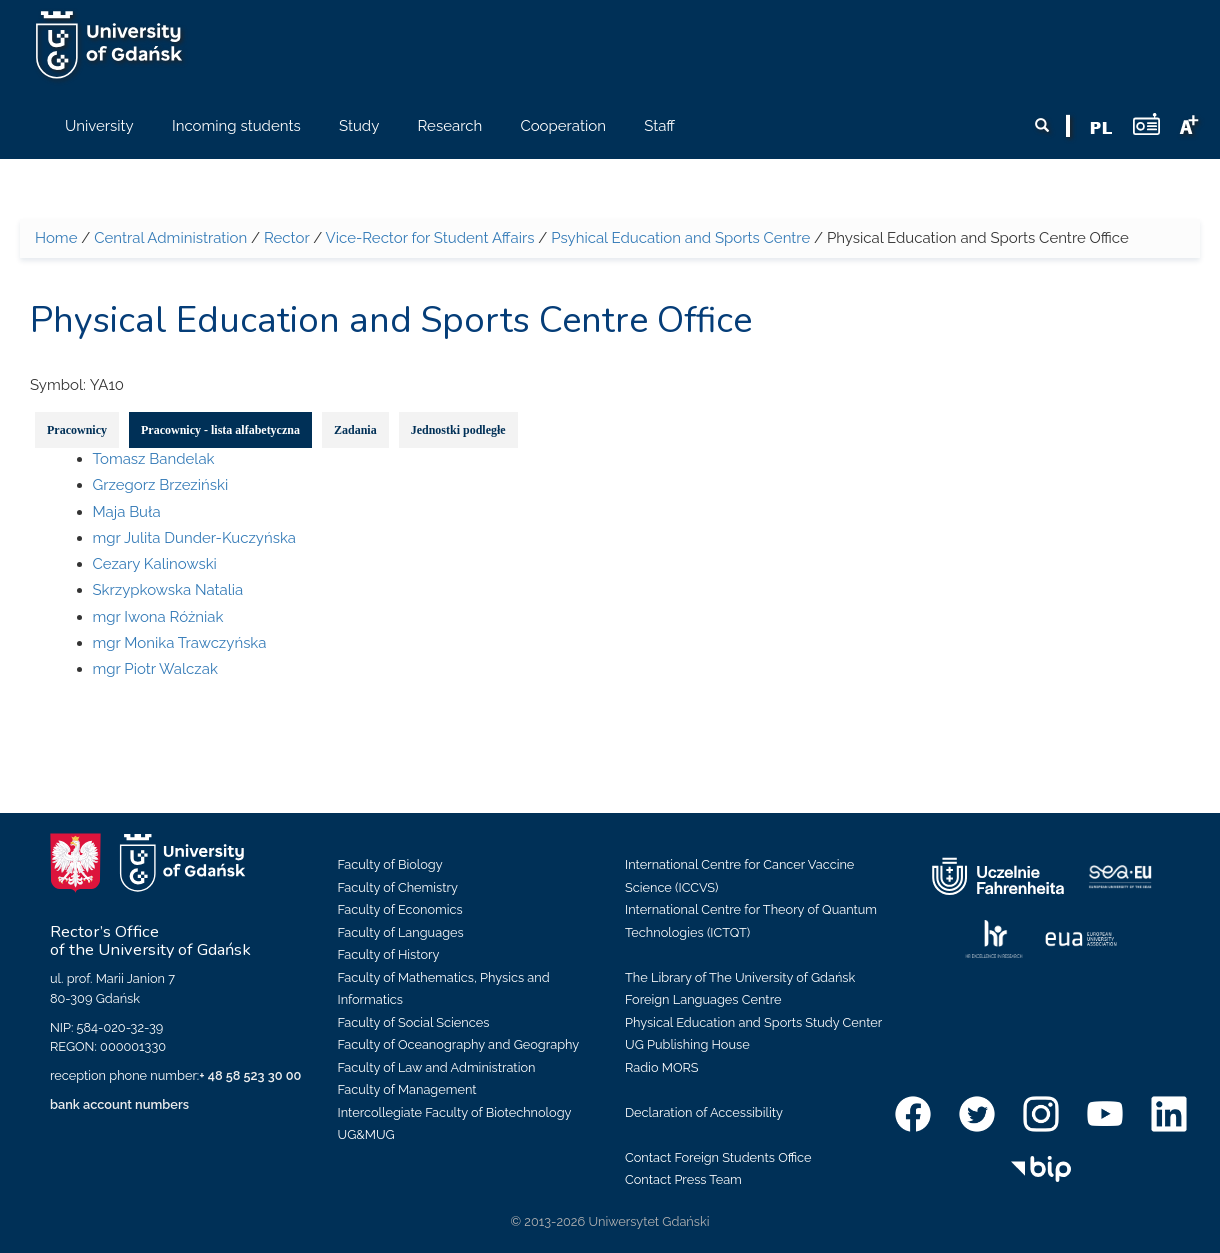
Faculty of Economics (400, 909)
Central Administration (170, 238)
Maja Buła (127, 512)
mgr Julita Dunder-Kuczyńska (195, 538)
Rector (286, 238)
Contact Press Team (683, 1179)
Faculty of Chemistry (398, 887)
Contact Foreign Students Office (718, 1157)
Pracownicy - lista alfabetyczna (220, 430)
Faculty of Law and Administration (437, 1067)
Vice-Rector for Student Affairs (430, 238)
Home (56, 238)
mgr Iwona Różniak (158, 617)
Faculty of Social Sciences (414, 1022)
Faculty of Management (407, 1089)
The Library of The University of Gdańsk (740, 977)
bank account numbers (119, 1104)
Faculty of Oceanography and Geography (459, 1044)
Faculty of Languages (401, 932)
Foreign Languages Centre (703, 999)
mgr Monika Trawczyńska (180, 643)
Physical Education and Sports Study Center (753, 1022)
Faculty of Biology (390, 864)
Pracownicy (77, 430)
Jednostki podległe (458, 430)
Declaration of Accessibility (704, 1112)
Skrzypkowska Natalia (168, 590)
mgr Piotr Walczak (155, 669)
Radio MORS (662, 1067)
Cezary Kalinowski (155, 564)
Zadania (355, 430)
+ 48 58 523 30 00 (250, 1075)
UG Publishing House (687, 1044)
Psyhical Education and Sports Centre (680, 238)
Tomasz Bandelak (154, 459)
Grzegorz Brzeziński (161, 485)
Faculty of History (389, 954)
